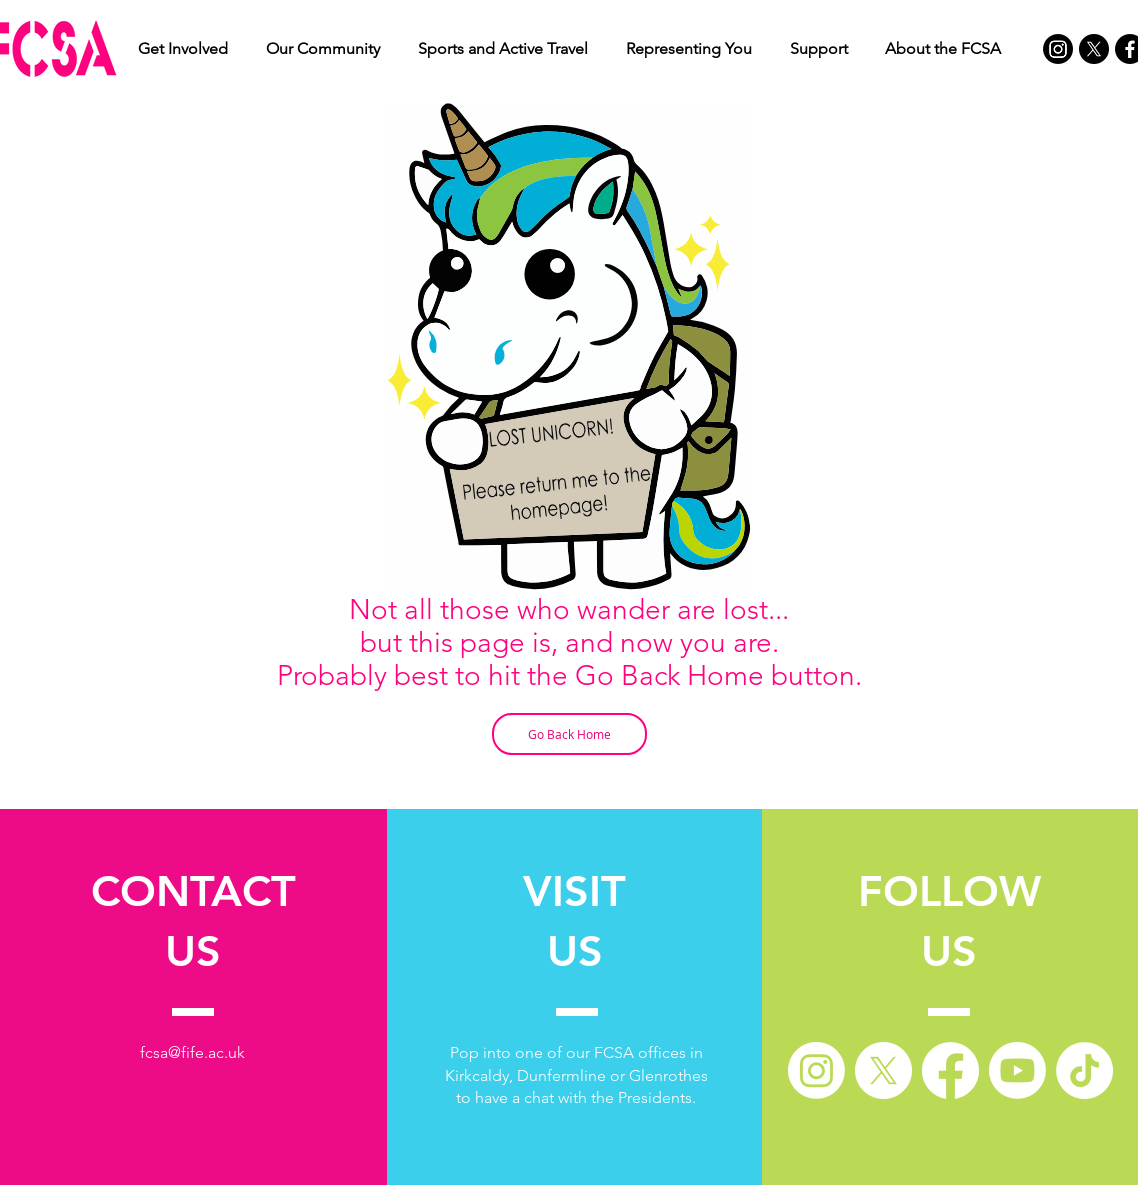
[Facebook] (950, 1070)
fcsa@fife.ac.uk (192, 1052)
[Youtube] (1017, 1070)
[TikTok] (1084, 1070)
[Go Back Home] (569, 734)
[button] (183, 49)
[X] (1094, 49)
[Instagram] (1058, 49)
